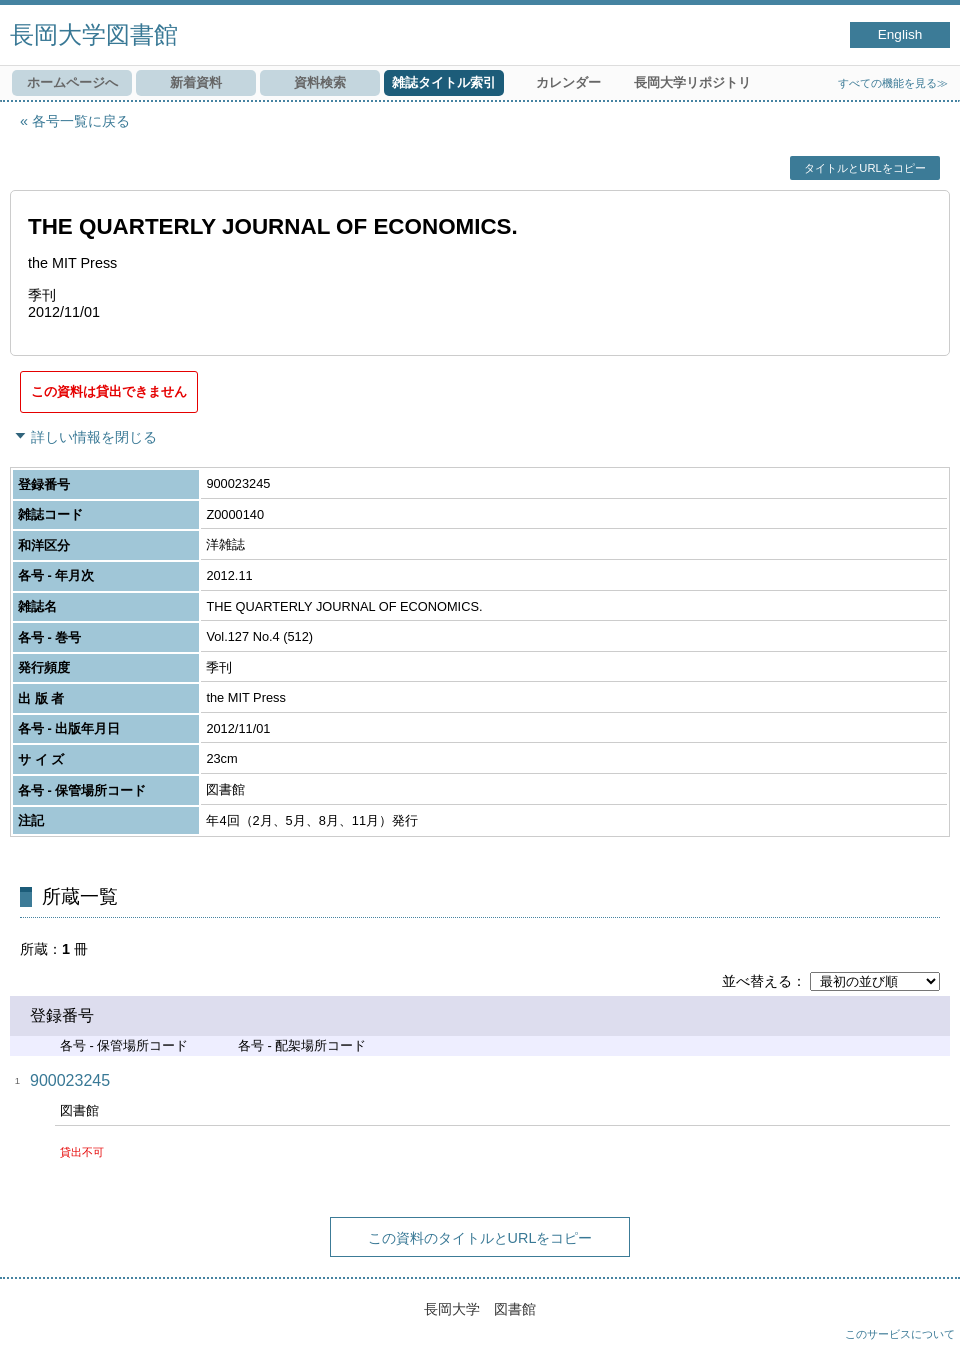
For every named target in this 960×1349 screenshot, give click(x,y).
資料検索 (320, 82)
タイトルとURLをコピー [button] (864, 168)
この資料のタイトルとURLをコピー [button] (480, 1238)
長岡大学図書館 (94, 34)
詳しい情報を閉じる (94, 437)
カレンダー (568, 82)
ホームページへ (72, 82)
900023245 (70, 1080)
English (900, 34)
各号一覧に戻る (81, 121)
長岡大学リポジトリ (692, 82)
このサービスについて (900, 1334)
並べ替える (757, 981)
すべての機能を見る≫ (893, 83)
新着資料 (196, 82)
